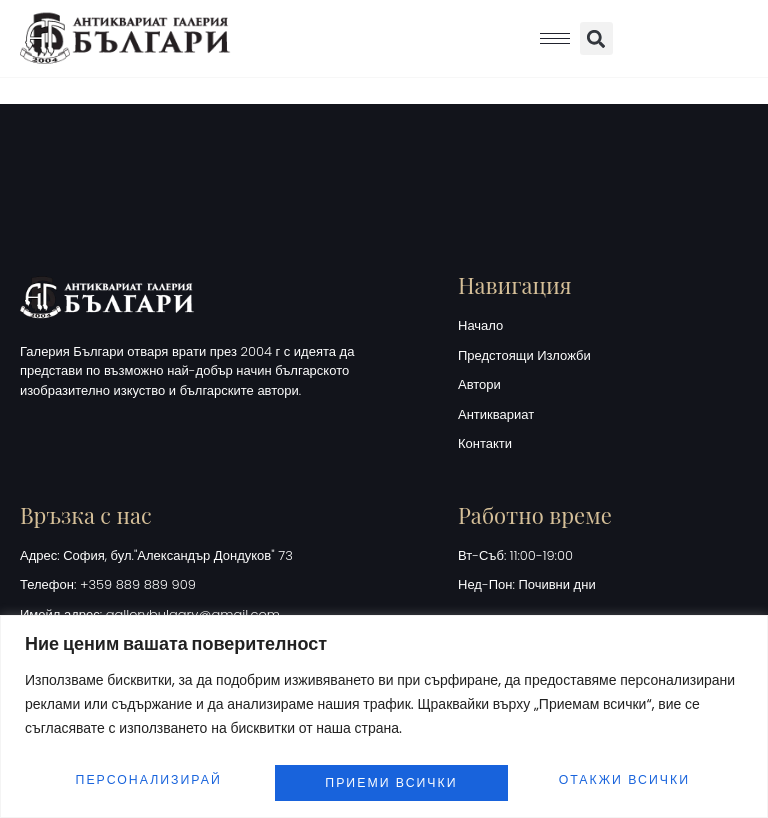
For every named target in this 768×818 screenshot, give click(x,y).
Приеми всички (628, 774)
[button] (596, 38)
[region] (384, 710)
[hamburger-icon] (555, 38)
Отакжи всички (391, 774)
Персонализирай (147, 774)
